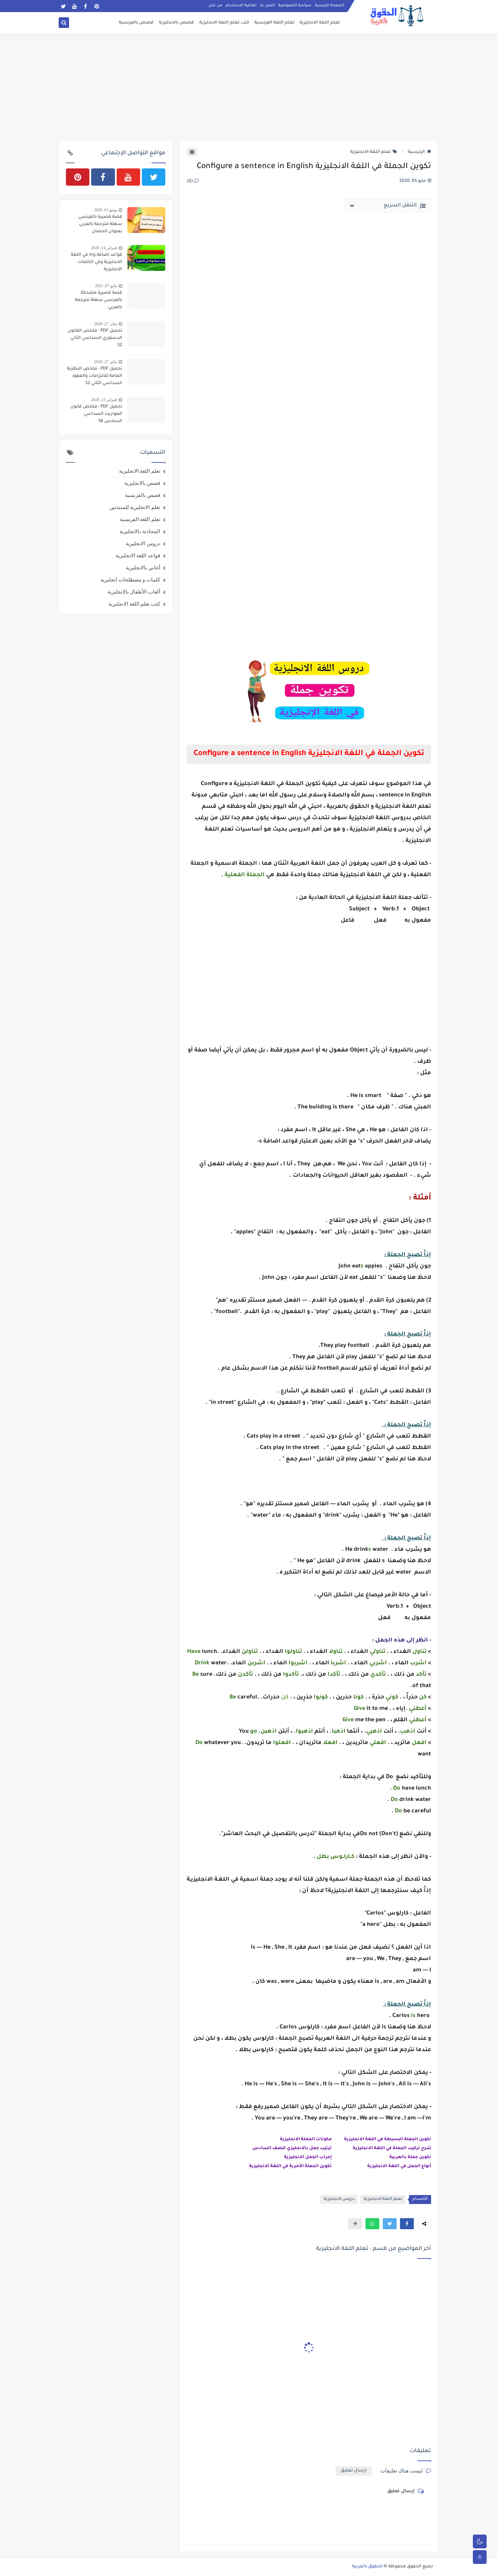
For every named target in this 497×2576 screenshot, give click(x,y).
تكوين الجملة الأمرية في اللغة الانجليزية (290, 2166)
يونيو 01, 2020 (105, 209)
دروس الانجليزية (339, 2199)
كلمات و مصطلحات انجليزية (130, 579)
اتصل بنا (267, 5)
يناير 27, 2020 (105, 323)
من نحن (215, 5)
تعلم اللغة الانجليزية (320, 22)
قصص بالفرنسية (136, 22)
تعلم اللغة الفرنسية (274, 22)
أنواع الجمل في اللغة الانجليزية (399, 2166)
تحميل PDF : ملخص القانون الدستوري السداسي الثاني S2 (95, 338)
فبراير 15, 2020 (104, 399)
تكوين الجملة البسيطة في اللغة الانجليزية (387, 2139)
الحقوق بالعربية (367, 2566)
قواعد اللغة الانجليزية (138, 555)
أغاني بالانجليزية (143, 567)
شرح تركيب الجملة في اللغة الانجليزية (392, 2148)
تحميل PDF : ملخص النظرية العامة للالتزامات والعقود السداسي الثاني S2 (94, 376)
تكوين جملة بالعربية (410, 2157)
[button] (407, 2223)
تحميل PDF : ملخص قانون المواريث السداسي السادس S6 (96, 414)
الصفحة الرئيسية (329, 5)
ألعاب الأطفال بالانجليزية (133, 592)
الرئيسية (419, 152)
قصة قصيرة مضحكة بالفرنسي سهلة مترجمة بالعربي (98, 300)
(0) (193, 181)
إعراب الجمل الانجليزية (308, 2157)
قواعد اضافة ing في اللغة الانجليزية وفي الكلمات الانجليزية (96, 262)
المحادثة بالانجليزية (139, 531)
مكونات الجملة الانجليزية (306, 2139)
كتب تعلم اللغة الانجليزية (224, 22)
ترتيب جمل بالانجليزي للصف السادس (292, 2148)
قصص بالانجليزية (176, 22)
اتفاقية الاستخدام (241, 5)
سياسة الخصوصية (294, 5)
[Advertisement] (248, 87)
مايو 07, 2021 (106, 285)
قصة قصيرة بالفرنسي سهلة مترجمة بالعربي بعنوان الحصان (100, 224)
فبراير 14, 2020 (104, 247)
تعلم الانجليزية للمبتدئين (134, 507)
